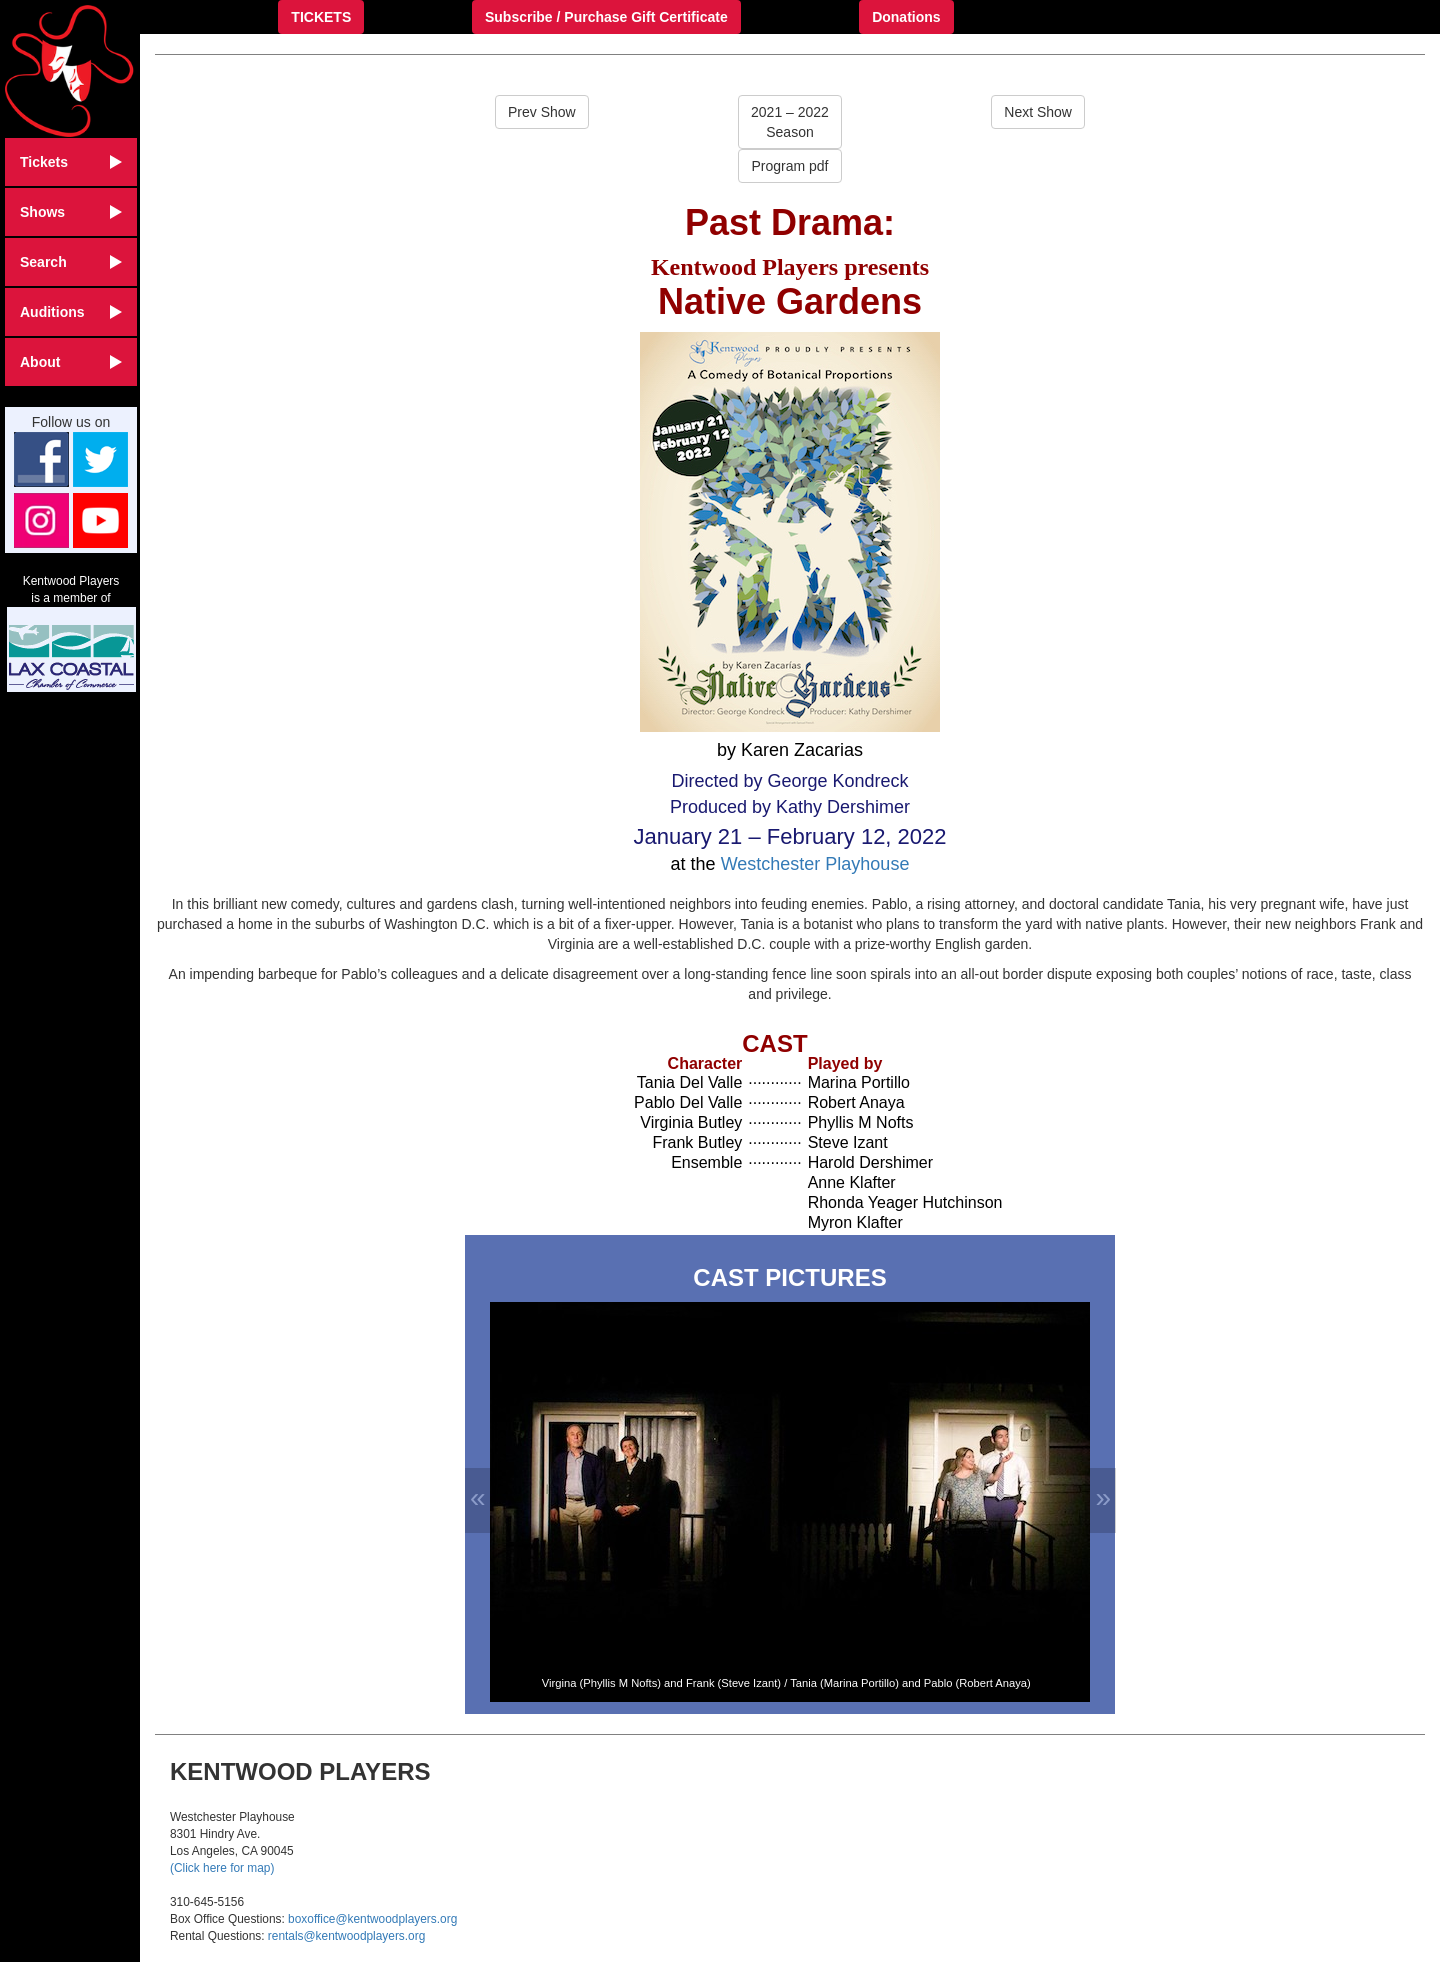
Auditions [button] (71, 312)
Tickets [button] (71, 162)
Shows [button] (71, 212)
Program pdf (789, 166)
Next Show (1038, 112)
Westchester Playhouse (815, 864)
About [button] (71, 362)
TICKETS (321, 17)
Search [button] (71, 262)
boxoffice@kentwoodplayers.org (372, 1919)
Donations (906, 17)
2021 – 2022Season (790, 122)
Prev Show (542, 112)
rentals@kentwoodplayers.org (346, 1936)
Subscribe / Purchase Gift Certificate (606, 17)
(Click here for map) (222, 1868)
